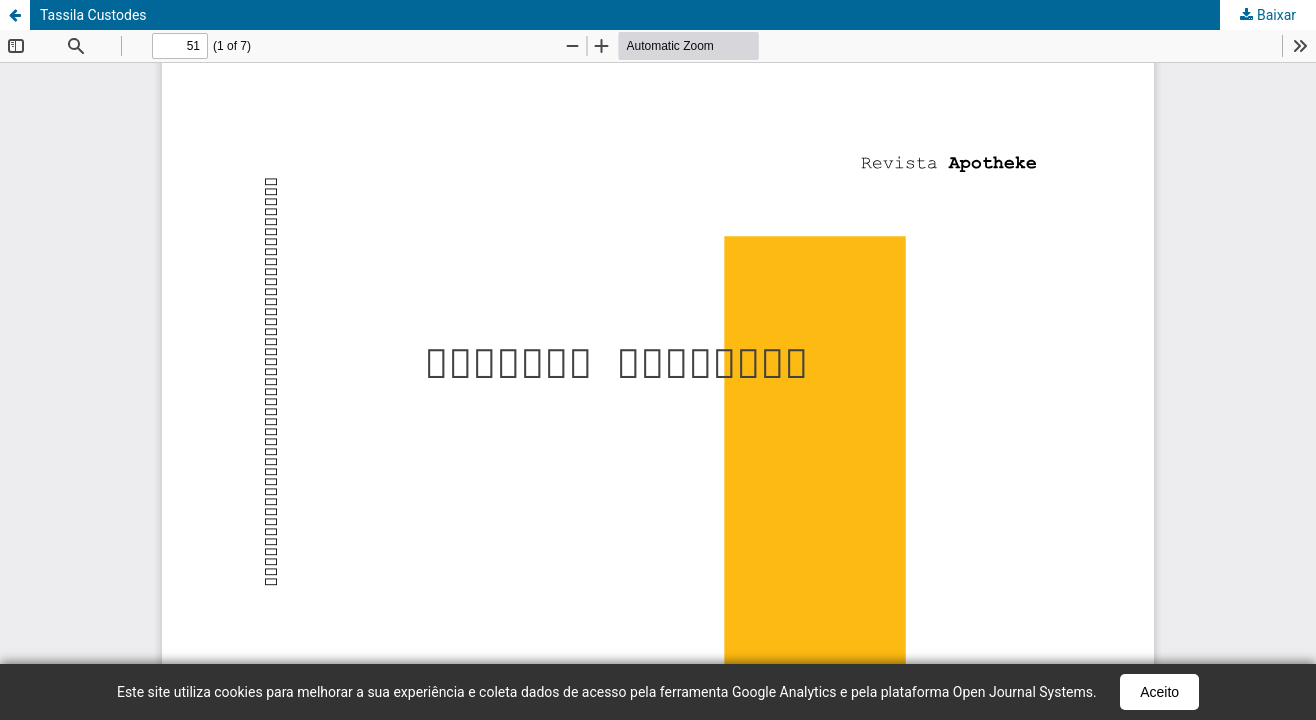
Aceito (1159, 692)
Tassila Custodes (93, 15)
